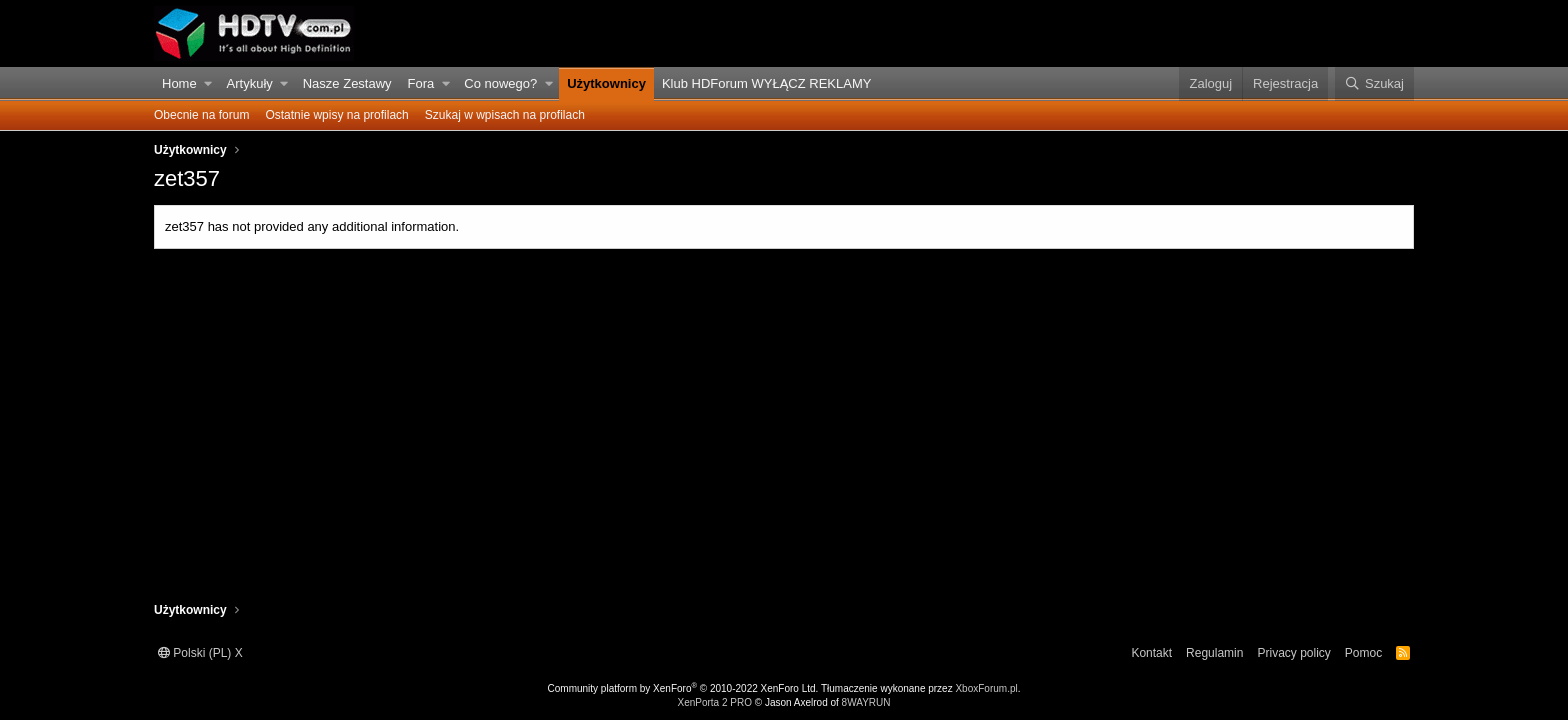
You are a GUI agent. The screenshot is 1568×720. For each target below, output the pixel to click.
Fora (421, 83)
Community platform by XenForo (683, 688)
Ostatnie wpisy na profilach (336, 115)
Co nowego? (500, 83)
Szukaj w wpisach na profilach (505, 115)
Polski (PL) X (200, 653)
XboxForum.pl (986, 688)
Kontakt (1151, 653)
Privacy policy (1293, 653)
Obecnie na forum (201, 115)
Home (179, 83)
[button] (208, 84)
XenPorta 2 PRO (714, 702)
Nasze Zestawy (347, 83)
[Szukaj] (1374, 84)
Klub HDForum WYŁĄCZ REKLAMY (767, 83)
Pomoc (1363, 653)
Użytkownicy (606, 83)
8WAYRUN (866, 702)
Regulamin (1214, 653)
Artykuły (250, 83)
